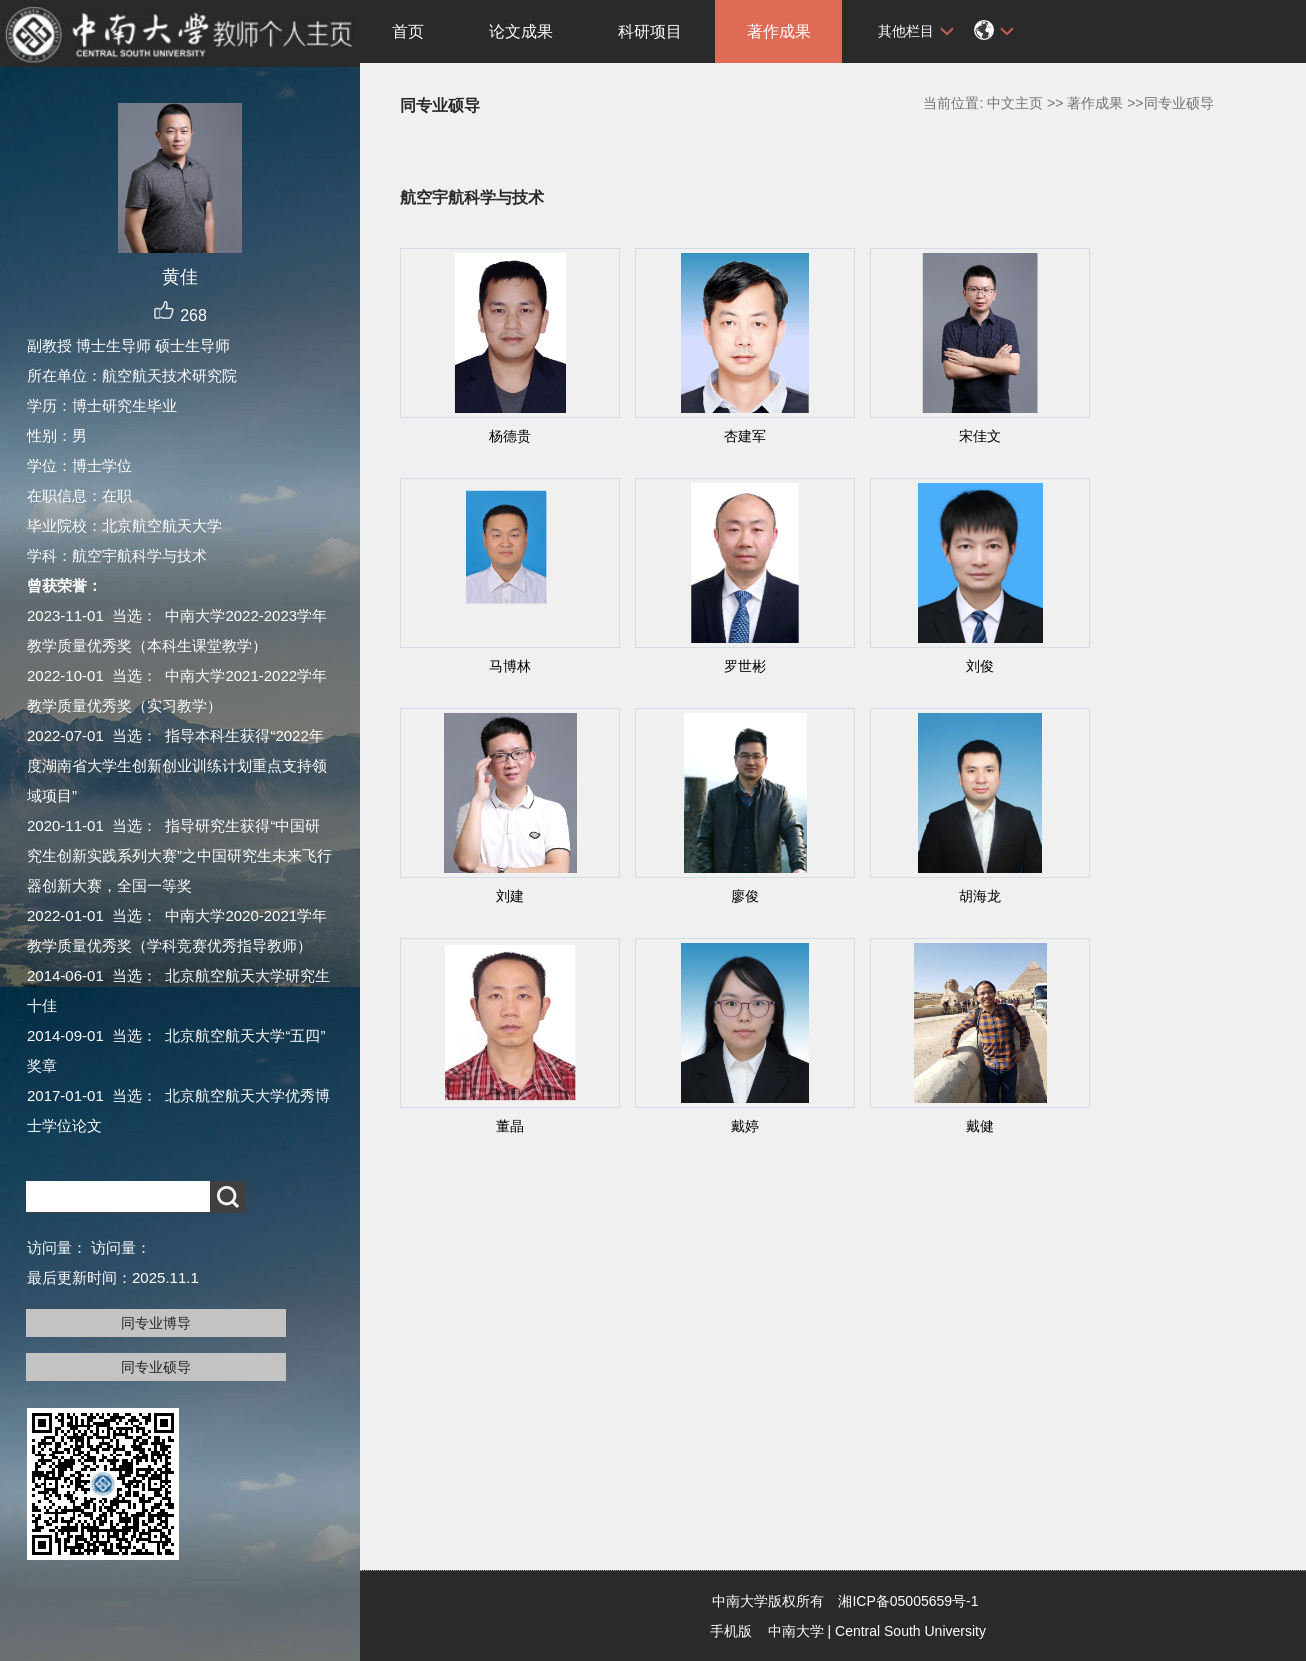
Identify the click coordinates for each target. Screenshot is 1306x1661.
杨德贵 (510, 436)
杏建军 (745, 436)
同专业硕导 (156, 1367)
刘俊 (980, 666)
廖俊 (745, 896)
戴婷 (745, 1126)
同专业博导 (156, 1323)
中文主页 (1015, 103)
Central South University (910, 1631)
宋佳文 (980, 436)
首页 (408, 31)
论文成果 (521, 31)
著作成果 (779, 31)
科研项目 (650, 31)
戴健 (980, 1126)
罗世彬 (745, 666)
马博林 (510, 666)
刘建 (510, 896)
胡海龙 (980, 896)
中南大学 (796, 1631)
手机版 (731, 1631)
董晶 (510, 1126)
